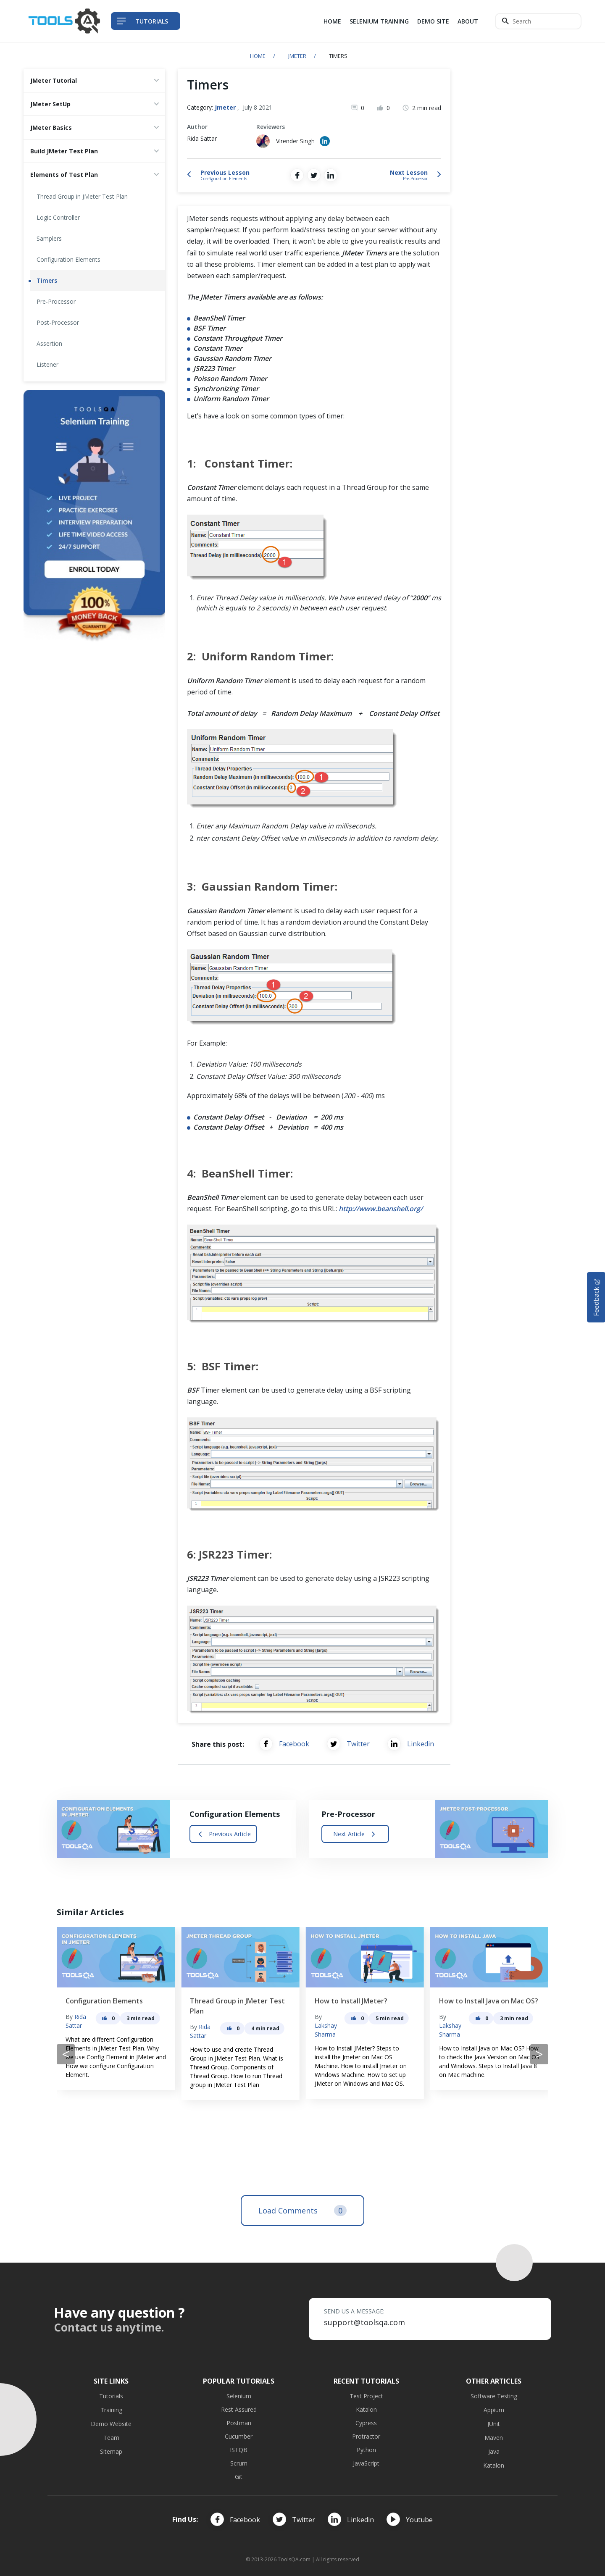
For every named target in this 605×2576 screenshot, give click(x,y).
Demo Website (111, 2424)
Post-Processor (58, 322)
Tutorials (111, 2396)
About (468, 21)
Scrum (238, 2463)
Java (494, 2451)
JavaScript (366, 2463)
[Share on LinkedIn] (330, 175)
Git (238, 2477)
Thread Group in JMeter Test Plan (82, 196)
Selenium (238, 2396)
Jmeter (297, 56)
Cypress (366, 2423)
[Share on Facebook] (297, 175)
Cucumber (239, 2436)
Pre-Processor (56, 301)
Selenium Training (379, 21)
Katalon (366, 2409)
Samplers (49, 238)
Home (332, 21)
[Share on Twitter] (314, 175)
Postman (238, 2423)
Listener (47, 364)
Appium (494, 2410)
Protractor (366, 2436)
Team (111, 2438)
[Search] (538, 21)
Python (366, 2450)
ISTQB (238, 2450)
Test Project (366, 2396)
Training (111, 2410)
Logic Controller (58, 217)
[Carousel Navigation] (302, 2054)
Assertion (49, 343)
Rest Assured (239, 2409)
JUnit (493, 2424)
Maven (493, 2438)
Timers (47, 280)
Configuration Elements (68, 259)
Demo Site (433, 21)
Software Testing (494, 2396)
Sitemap (111, 2451)
